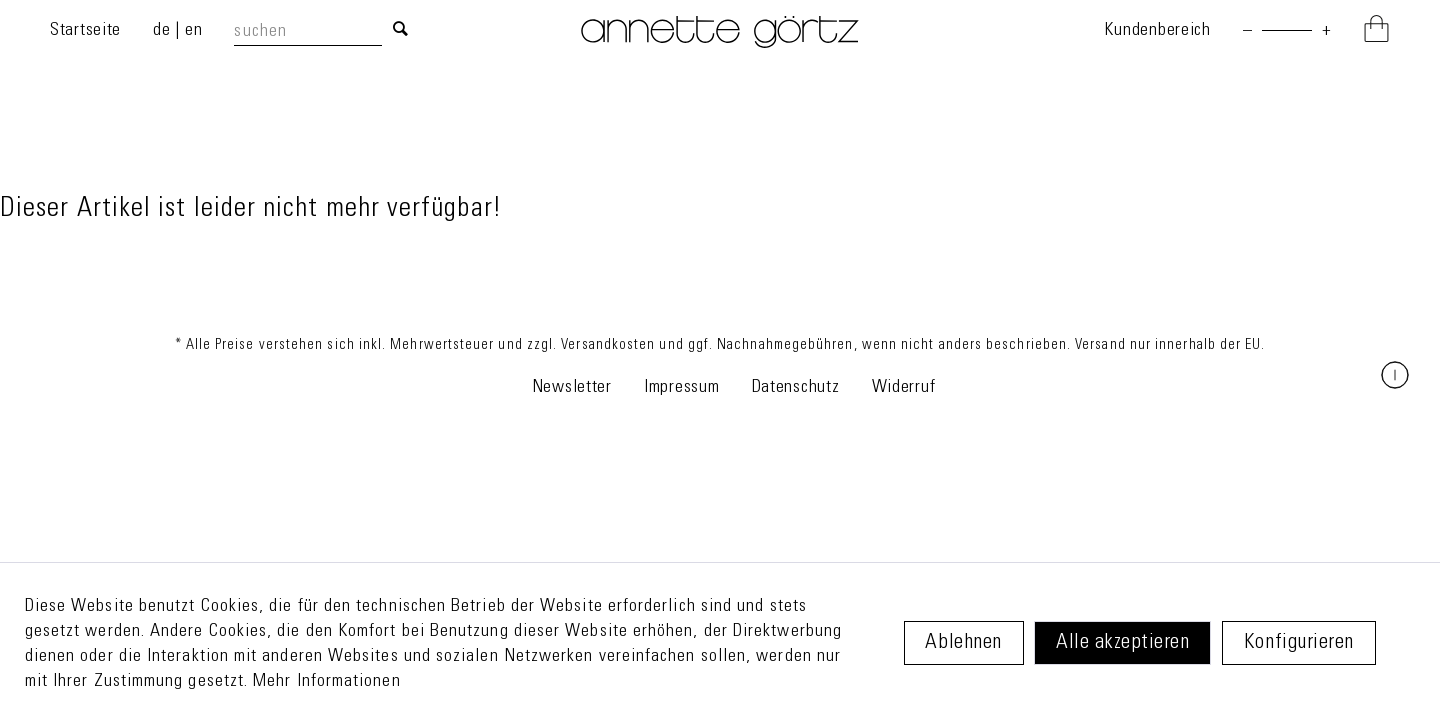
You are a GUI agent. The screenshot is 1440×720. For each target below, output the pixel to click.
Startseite (85, 31)
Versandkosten (608, 346)
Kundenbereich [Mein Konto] (1157, 31)
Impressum (681, 388)
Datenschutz (796, 388)
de (164, 31)
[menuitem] (326, 32)
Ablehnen (963, 643)
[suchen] (307, 33)
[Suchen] (400, 31)
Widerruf (904, 388)
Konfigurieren (1299, 643)
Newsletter (572, 388)
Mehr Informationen (326, 682)
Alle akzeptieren (1122, 643)
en (193, 31)
